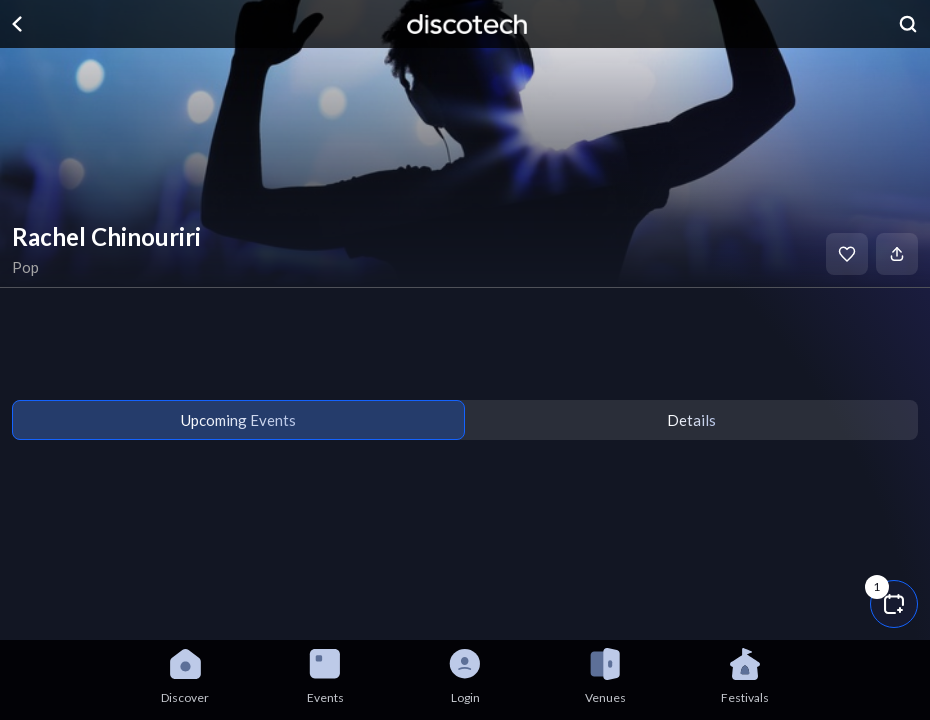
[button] (894, 604)
